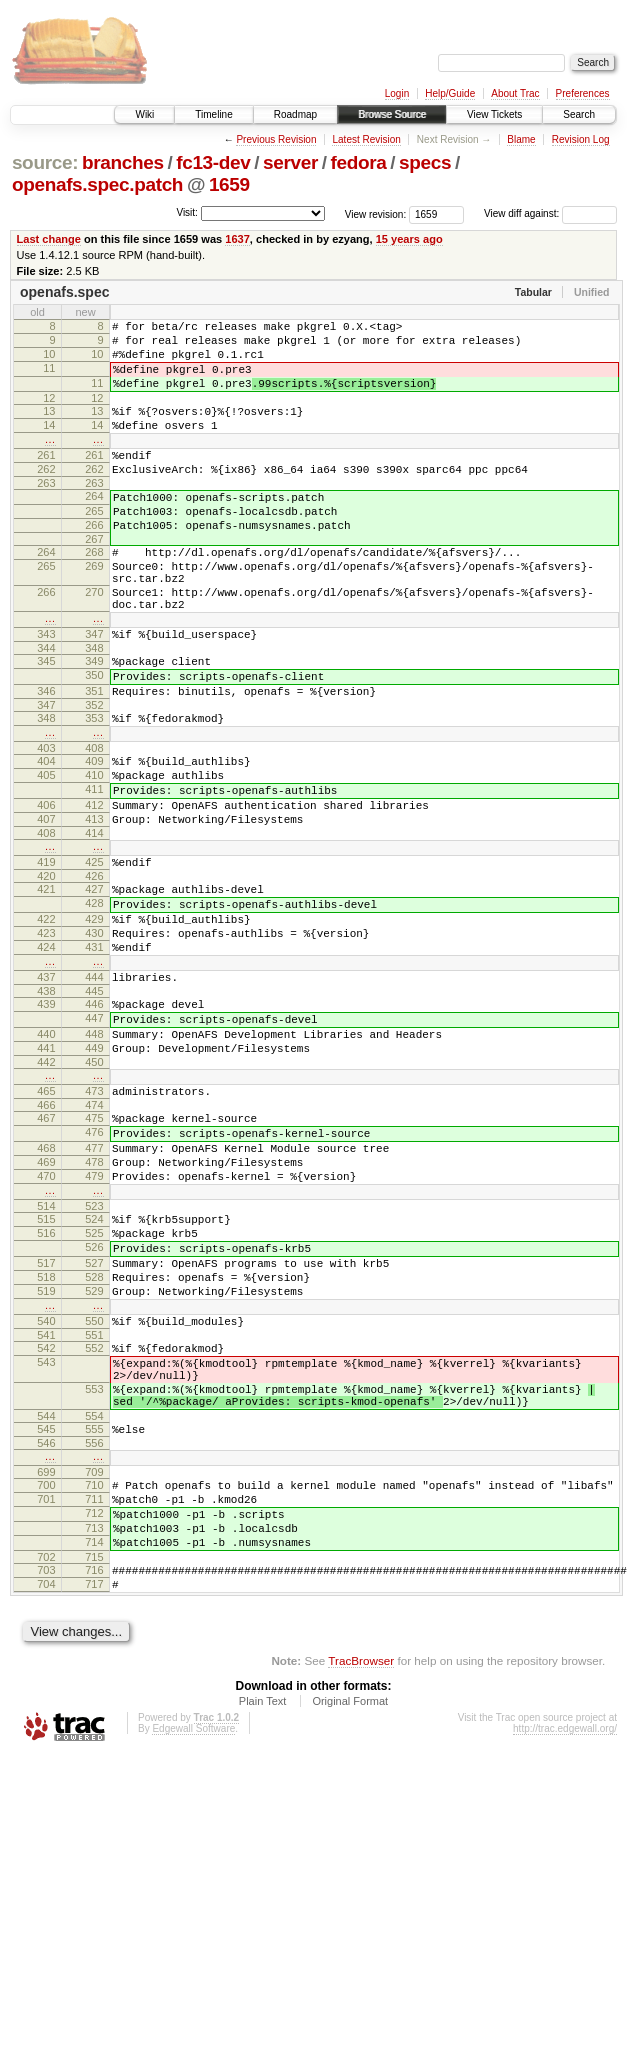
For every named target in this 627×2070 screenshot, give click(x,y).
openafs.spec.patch (97, 184)
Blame (521, 139)
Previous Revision (276, 139)
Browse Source (392, 114)
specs (425, 162)
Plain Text (263, 1923)
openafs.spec (64, 292)
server (290, 162)
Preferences (583, 93)
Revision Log (581, 139)
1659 (229, 184)
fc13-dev (213, 162)
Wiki (144, 114)
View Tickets (494, 114)
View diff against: (550, 213)
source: (45, 162)
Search (579, 114)
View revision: (376, 213)
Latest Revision (366, 139)
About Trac (515, 93)
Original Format (350, 1923)
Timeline (213, 114)
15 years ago (409, 239)
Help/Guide (450, 93)
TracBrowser (361, 1882)
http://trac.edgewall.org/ (565, 1950)
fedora (359, 162)
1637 (237, 239)
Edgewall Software (193, 1950)
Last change (49, 239)
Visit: (187, 212)
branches (123, 162)
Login (397, 93)
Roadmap (295, 114)
